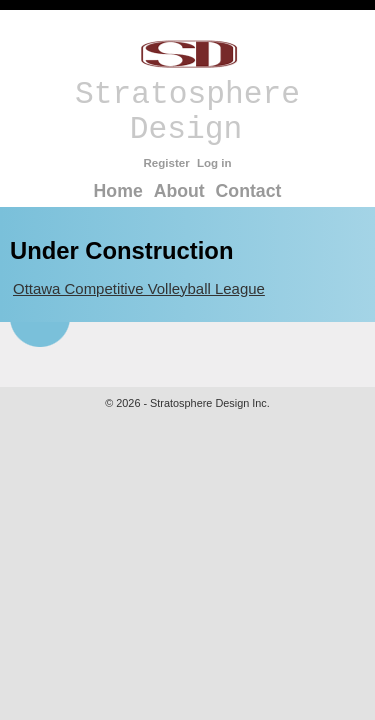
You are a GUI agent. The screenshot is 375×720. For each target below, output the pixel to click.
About (179, 191)
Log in (214, 163)
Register (166, 163)
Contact (249, 191)
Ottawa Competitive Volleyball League (139, 288)
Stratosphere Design (187, 94)
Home (118, 191)
